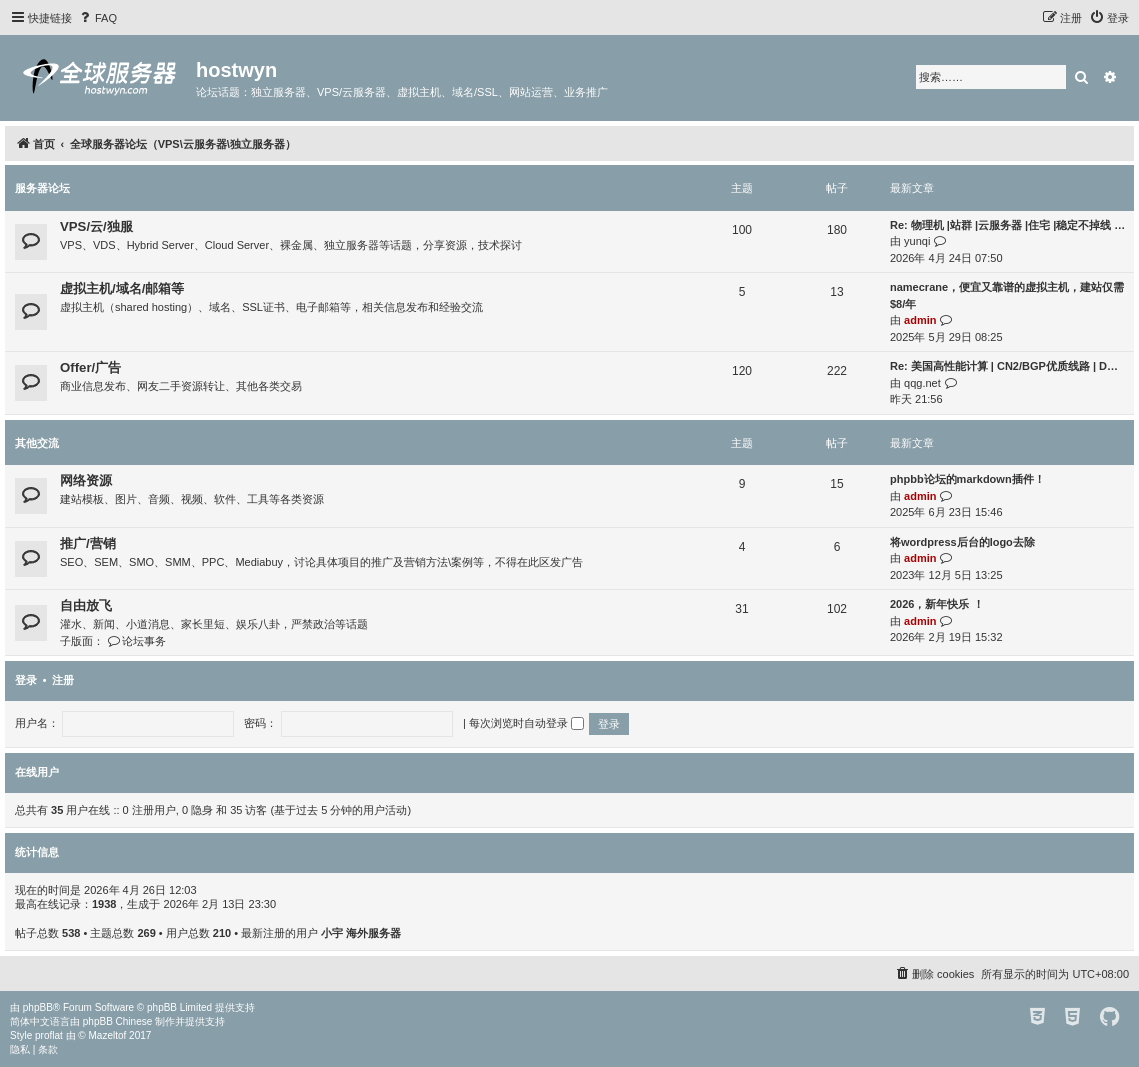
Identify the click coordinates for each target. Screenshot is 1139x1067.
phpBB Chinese (118, 1021)
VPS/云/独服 (96, 226)
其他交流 (37, 443)
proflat (49, 1035)
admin (920, 320)
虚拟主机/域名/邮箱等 (122, 288)
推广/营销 (88, 543)
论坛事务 (136, 641)
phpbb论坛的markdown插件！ (967, 479)
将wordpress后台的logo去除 (962, 542)
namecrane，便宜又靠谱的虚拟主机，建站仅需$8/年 (1007, 295)
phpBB (38, 1007)
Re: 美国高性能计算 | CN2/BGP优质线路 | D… (1004, 366)
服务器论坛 (42, 188)
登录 (26, 680)
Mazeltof (108, 1035)
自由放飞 (86, 605)
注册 (63, 680)
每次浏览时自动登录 (526, 723)
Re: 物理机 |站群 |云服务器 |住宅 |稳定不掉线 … (1007, 225)
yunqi (917, 241)
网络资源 (86, 480)
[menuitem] (97, 18)
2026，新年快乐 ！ (937, 604)
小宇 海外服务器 (361, 933)
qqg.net (922, 383)
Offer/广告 (90, 367)
